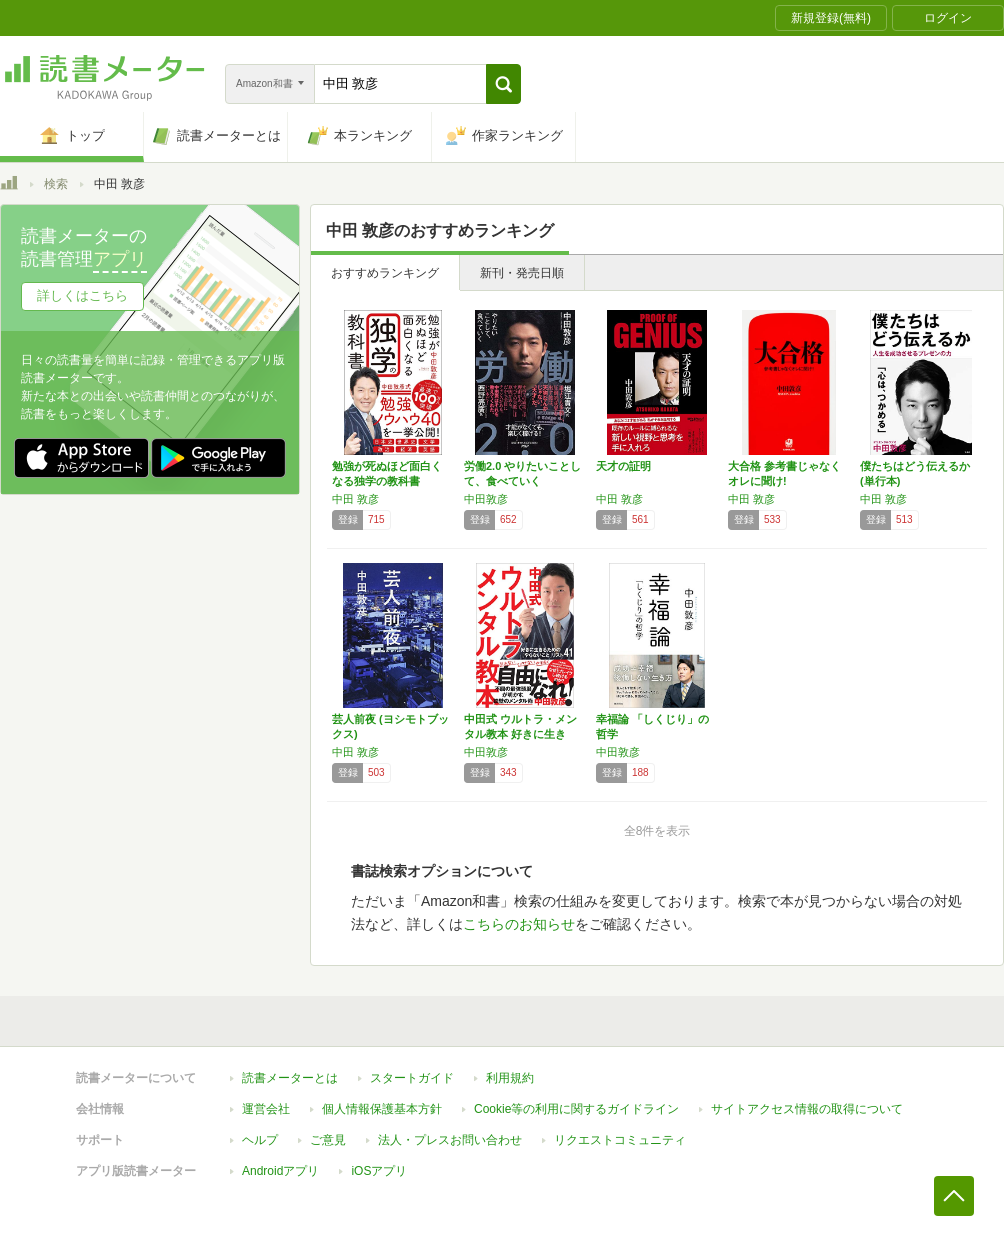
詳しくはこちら (82, 295)
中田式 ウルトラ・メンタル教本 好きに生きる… (520, 734)
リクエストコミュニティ (620, 1140)
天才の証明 (623, 466)
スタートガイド (412, 1078)
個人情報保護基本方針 (382, 1109)
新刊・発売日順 (522, 273)
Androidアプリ (280, 1171)
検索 (56, 184)
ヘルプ (260, 1140)
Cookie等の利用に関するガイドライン (576, 1109)
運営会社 (266, 1109)
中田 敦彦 (355, 499)
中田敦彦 (486, 499)
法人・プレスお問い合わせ (450, 1140)
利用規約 (510, 1078)
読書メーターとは (290, 1078)
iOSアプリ (379, 1171)
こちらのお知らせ (519, 924)
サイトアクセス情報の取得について (807, 1109)
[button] (503, 84)
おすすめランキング (385, 273)
